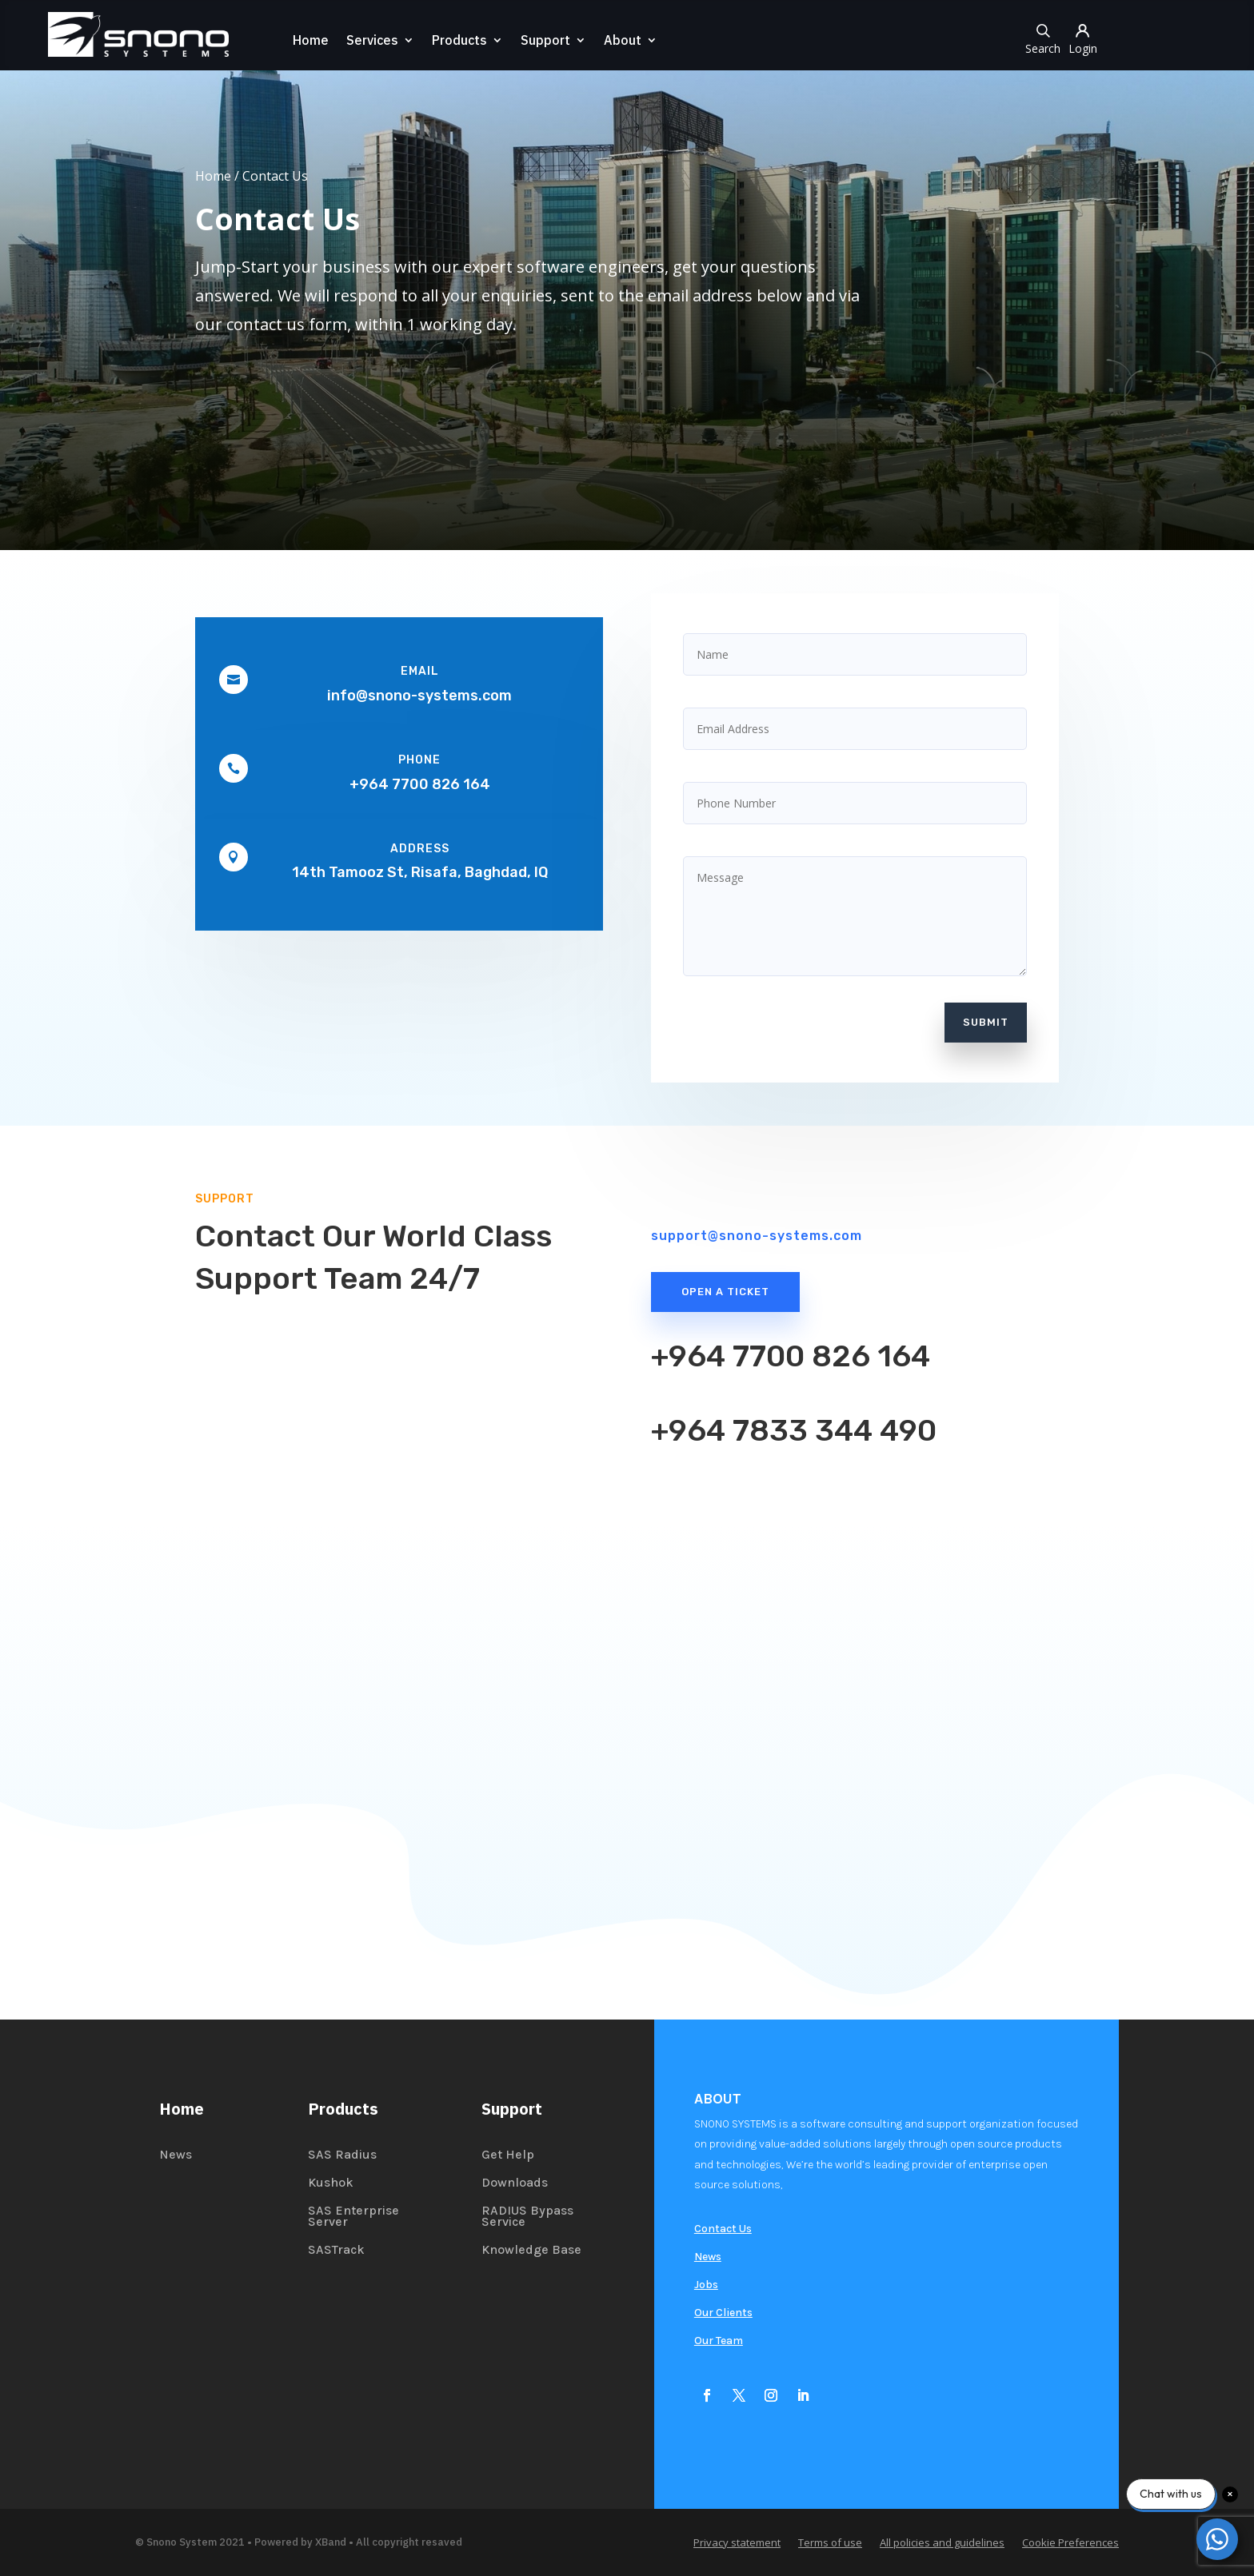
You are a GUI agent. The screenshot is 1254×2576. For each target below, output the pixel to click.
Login (1086, 38)
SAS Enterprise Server (353, 2217)
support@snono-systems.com (756, 1235)
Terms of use (830, 2543)
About (619, 41)
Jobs (706, 2285)
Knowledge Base (531, 2250)
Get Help (507, 2155)
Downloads (514, 2183)
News (175, 2155)
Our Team (718, 2341)
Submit (985, 1022)
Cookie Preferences (1070, 2543)
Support (542, 41)
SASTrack (336, 2250)
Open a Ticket (725, 1292)
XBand (330, 2542)
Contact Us (723, 2229)
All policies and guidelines (942, 2543)
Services (369, 41)
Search (1046, 38)
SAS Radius (342, 2155)
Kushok (330, 2183)
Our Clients (723, 2313)
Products (456, 41)
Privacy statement (737, 2543)
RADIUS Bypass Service (527, 2217)
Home (307, 41)
